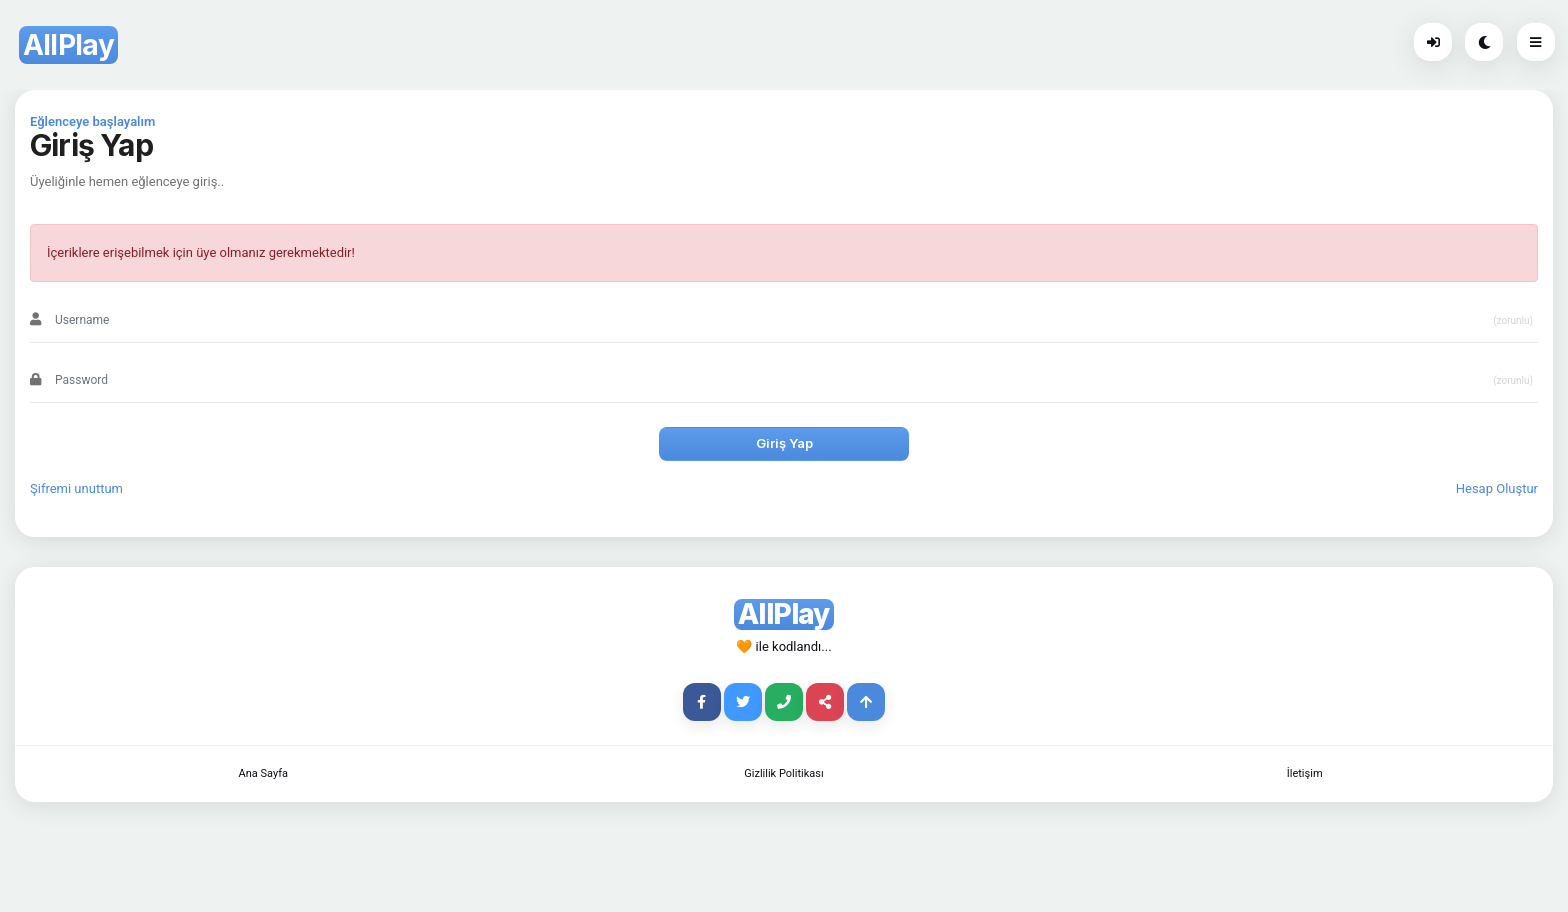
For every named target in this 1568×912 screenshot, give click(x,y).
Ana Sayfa (263, 773)
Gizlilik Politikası (783, 773)
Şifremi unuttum (76, 488)
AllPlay (68, 45)
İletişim (1305, 773)
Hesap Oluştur (1497, 488)
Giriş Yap (784, 443)
